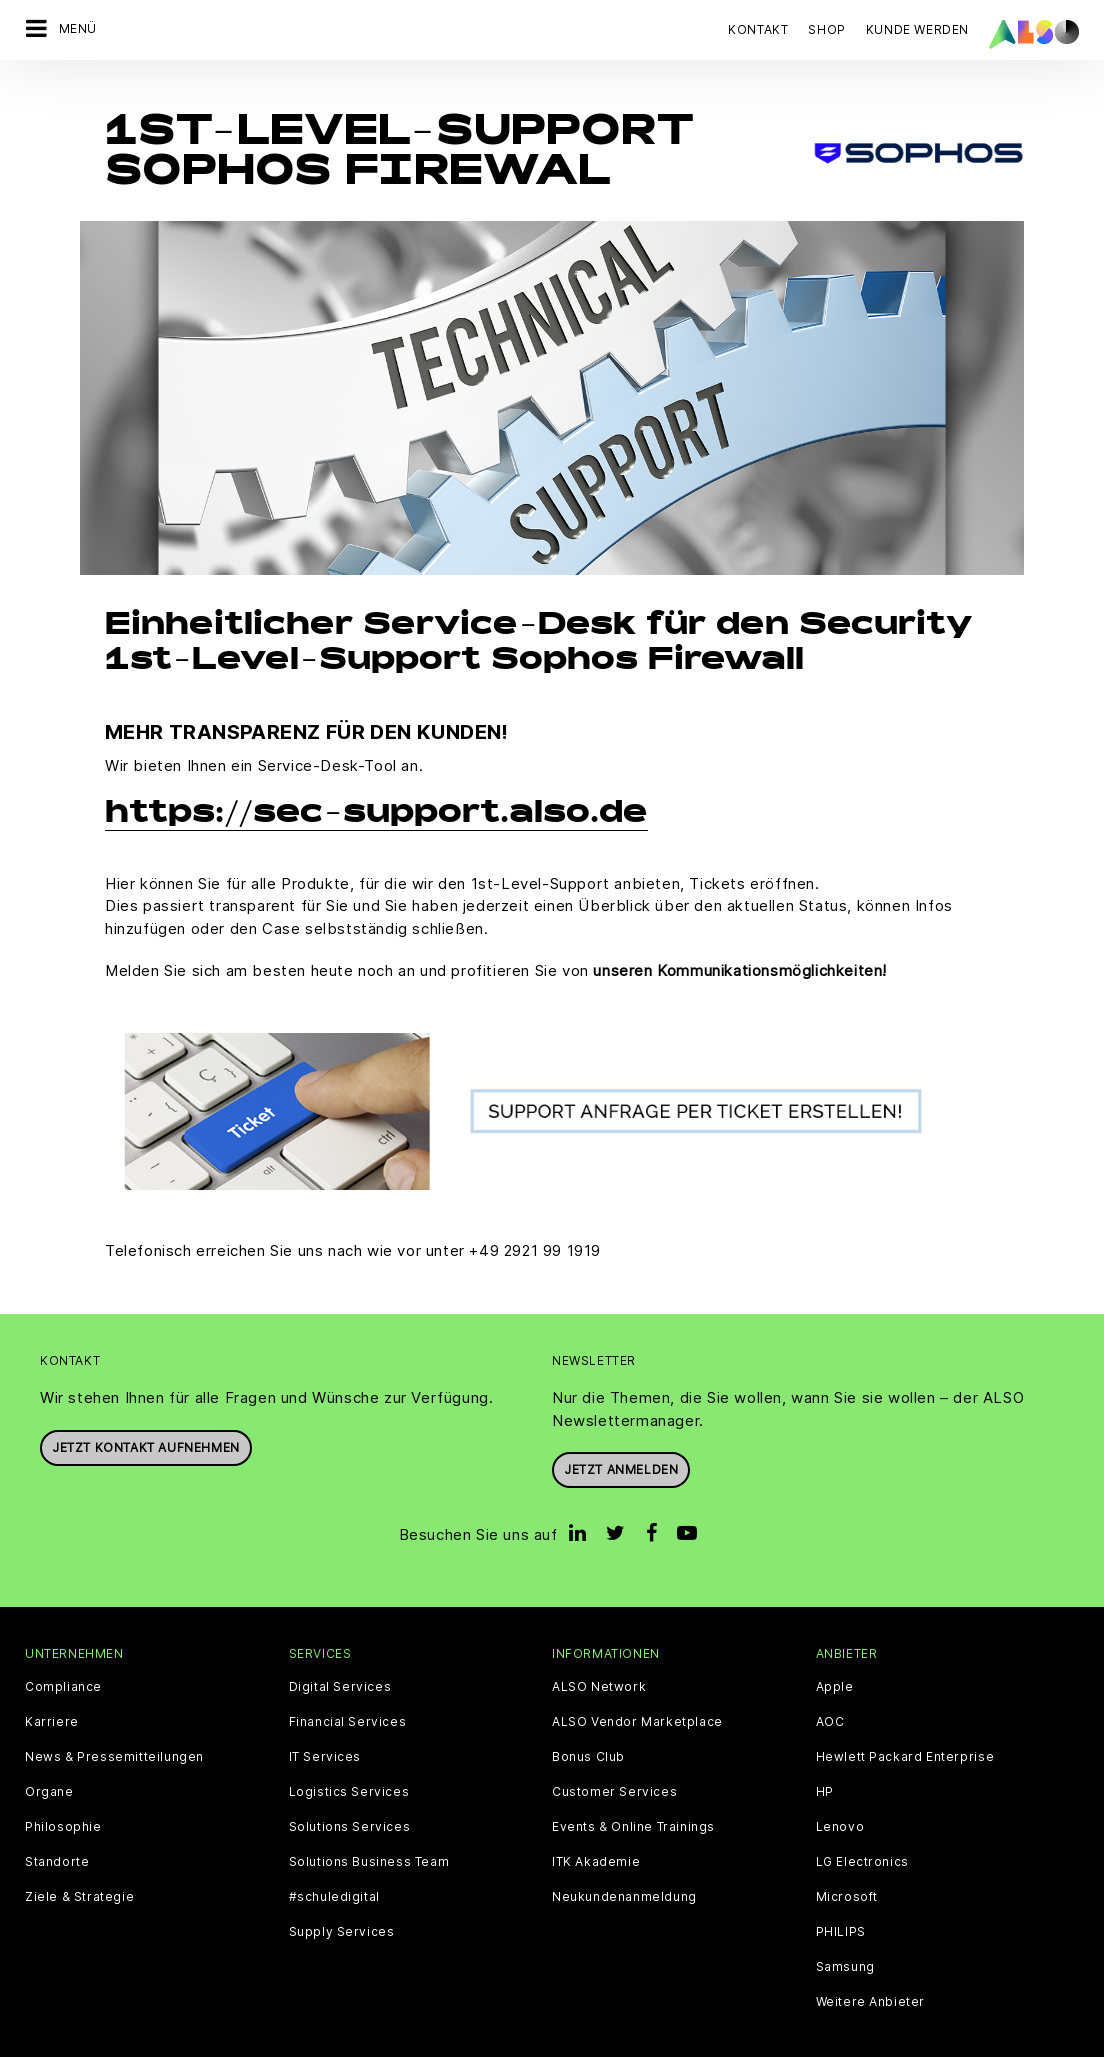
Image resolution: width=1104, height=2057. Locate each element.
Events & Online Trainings (633, 1801)
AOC (830, 1696)
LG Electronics (862, 1836)
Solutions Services (350, 1801)
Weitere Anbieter (871, 1976)
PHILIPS (841, 1906)
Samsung (845, 1941)
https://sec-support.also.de (376, 789)
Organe (49, 1766)
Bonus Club (588, 1731)
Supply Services (342, 1906)
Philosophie (63, 1801)
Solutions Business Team (369, 1836)
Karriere (52, 1696)
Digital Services (340, 1661)
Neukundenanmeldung (624, 1871)
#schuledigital (334, 1871)
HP (825, 1766)
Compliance (63, 1661)
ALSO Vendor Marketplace (637, 1696)
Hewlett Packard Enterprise (905, 1731)
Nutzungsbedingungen (680, 2040)
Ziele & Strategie (79, 1871)
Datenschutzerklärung (435, 2040)
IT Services (325, 1731)
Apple (835, 1661)
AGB (154, 2040)
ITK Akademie (596, 1836)
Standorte (57, 1836)
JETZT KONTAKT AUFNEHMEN (146, 1421)
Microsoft (847, 1871)
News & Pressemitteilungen (114, 1731)
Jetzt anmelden (621, 1444)
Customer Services (614, 1766)
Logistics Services (349, 1766)
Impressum (557, 2040)
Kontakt (758, 29)
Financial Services (348, 1696)
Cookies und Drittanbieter (266, 2040)
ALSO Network (599, 1661)
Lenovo (840, 1801)
